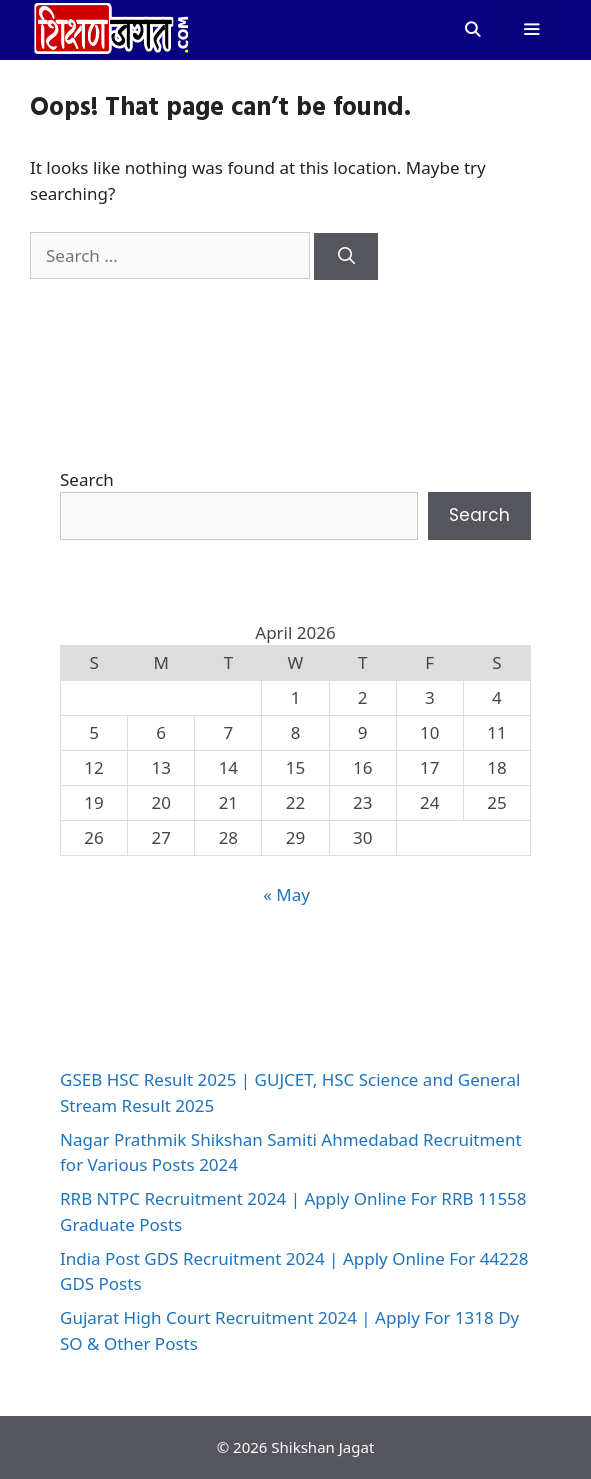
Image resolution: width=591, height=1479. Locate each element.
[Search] (346, 257)
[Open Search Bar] (471, 30)
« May (286, 894)
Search (87, 479)
